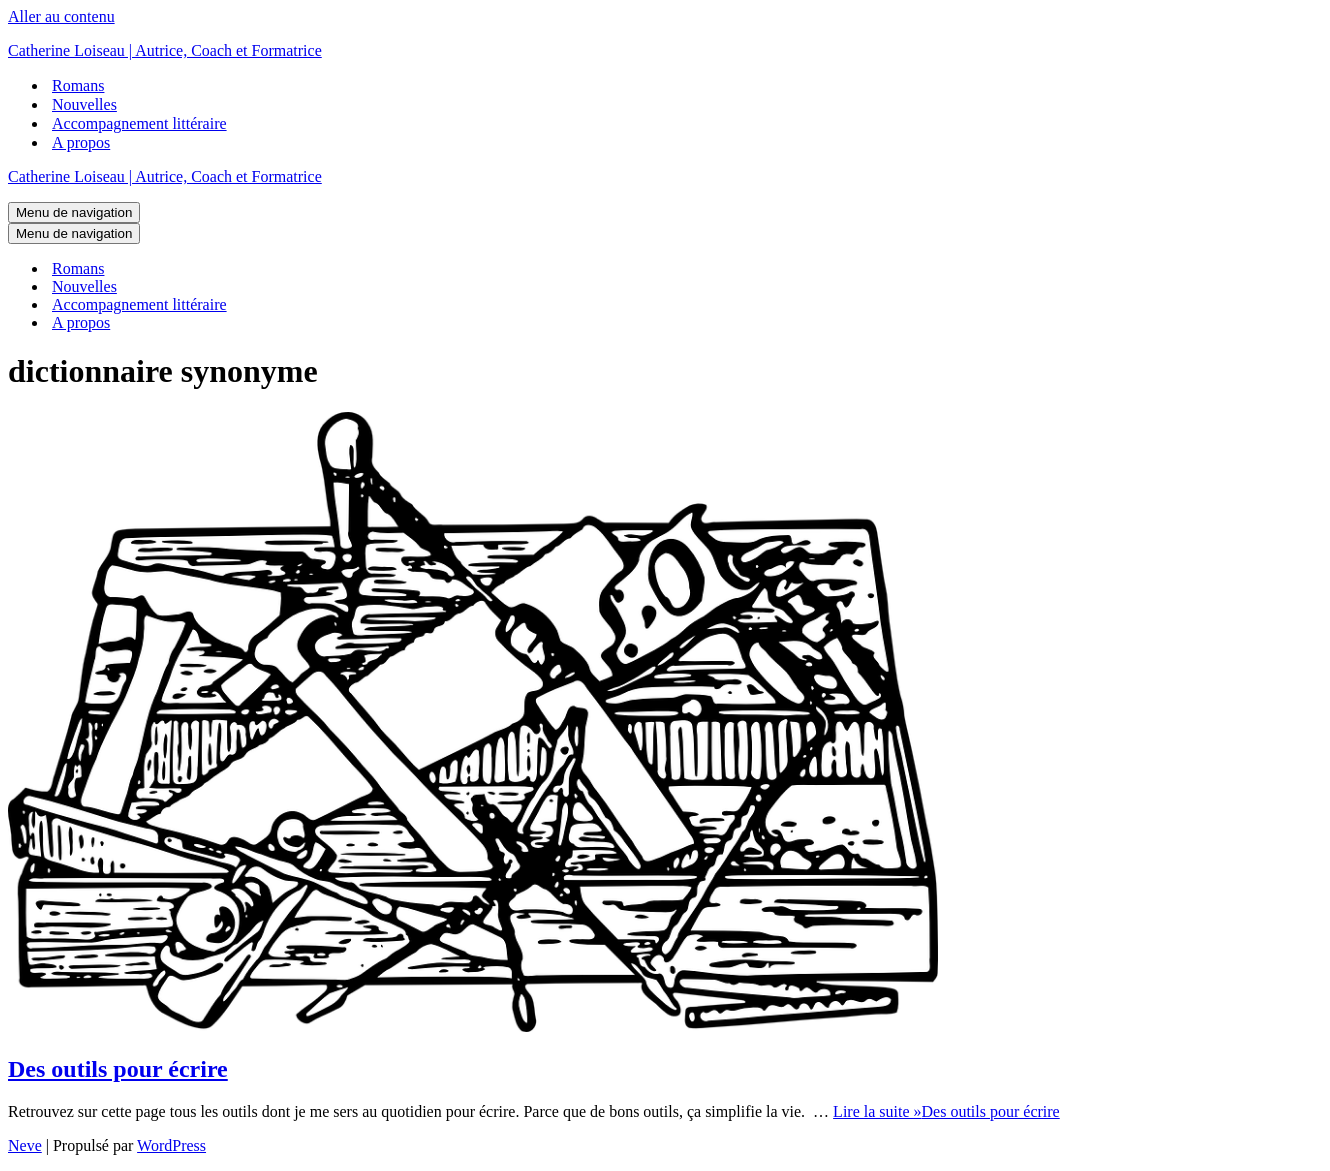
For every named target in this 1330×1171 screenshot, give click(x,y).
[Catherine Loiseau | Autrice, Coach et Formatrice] (665, 51)
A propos (81, 142)
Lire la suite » (946, 1111)
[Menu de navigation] (74, 212)
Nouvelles (84, 104)
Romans (78, 85)
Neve (25, 1145)
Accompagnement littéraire (139, 123)
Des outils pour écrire (118, 1069)
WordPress (171, 1145)
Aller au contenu (61, 16)
